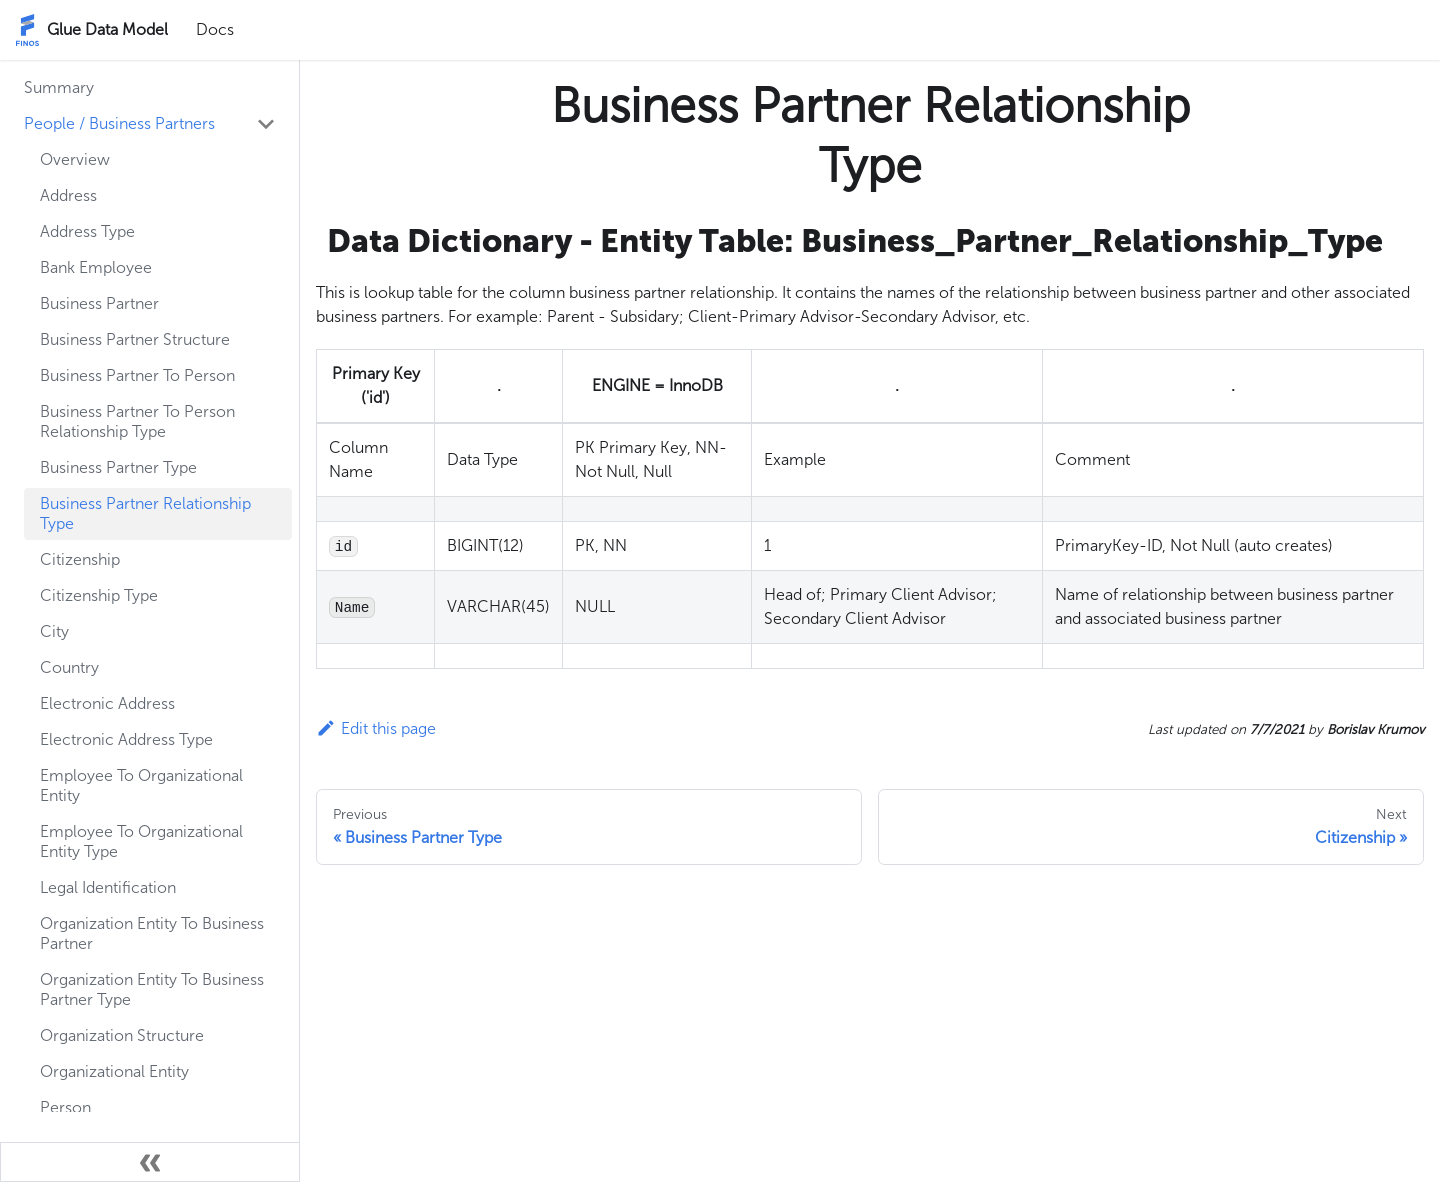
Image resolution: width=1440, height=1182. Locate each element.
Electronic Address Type (126, 739)
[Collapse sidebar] (150, 1162)
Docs (215, 29)
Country (69, 667)
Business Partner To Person (137, 375)
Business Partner (99, 303)
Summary (59, 87)
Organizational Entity (114, 1071)
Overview (75, 159)
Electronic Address (107, 703)
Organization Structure (122, 1035)
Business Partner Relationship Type (145, 513)
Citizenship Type (99, 595)
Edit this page (376, 728)
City (54, 631)
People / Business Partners (119, 123)
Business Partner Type (118, 467)
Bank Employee (96, 267)
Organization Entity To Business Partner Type (152, 989)
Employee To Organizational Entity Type (141, 841)
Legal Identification (108, 887)
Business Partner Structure (135, 339)
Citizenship (80, 559)
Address (68, 195)
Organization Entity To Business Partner (152, 933)
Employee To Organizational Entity (141, 785)
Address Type (87, 231)
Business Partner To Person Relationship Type (137, 421)
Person (65, 1107)
